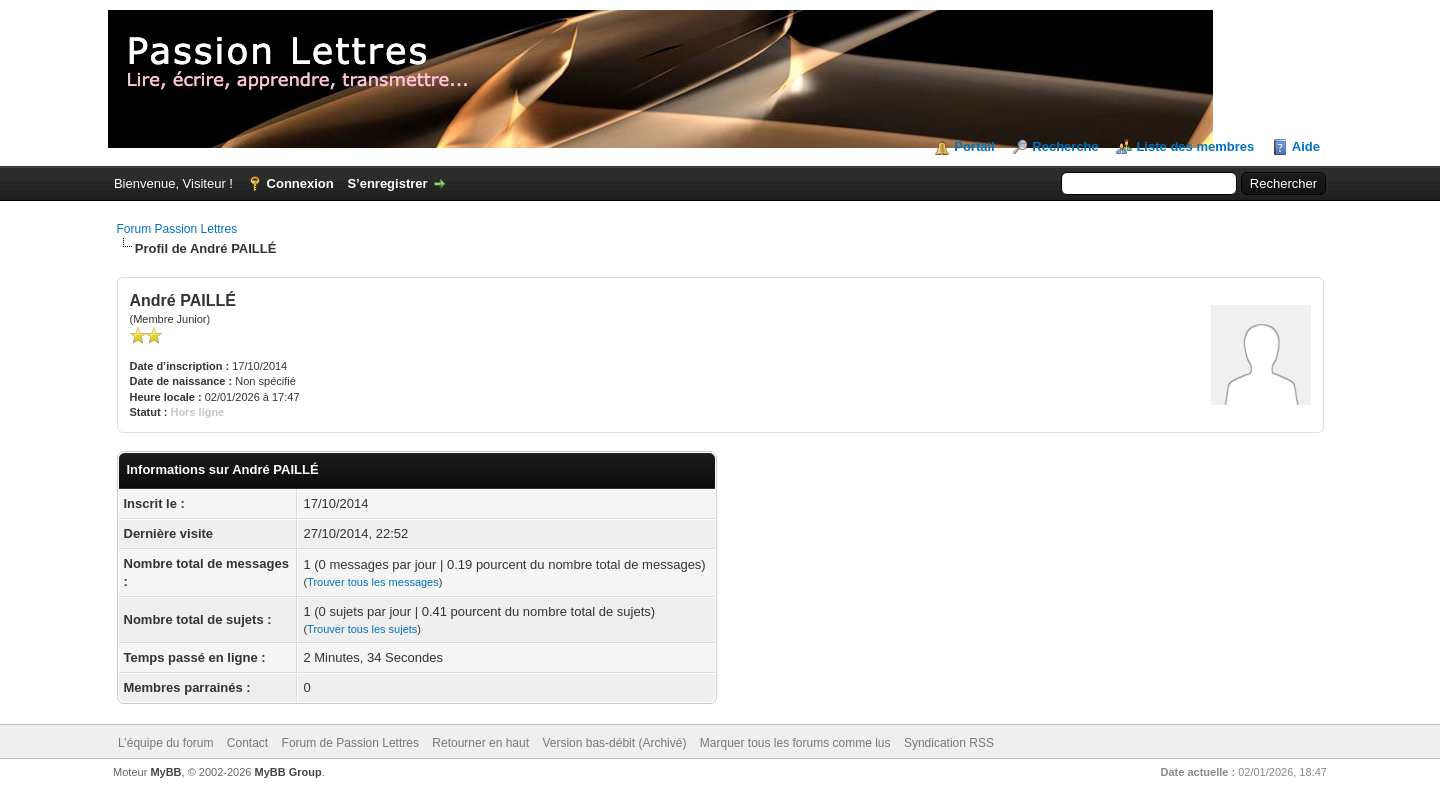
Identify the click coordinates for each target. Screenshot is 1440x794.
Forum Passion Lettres (177, 229)
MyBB (165, 772)
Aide (1306, 146)
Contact (247, 743)
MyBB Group (288, 772)
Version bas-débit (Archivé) (614, 743)
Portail (974, 146)
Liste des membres (1195, 146)
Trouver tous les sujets (362, 629)
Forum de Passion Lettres (350, 743)
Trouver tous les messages (373, 582)
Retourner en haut (480, 743)
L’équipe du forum (165, 743)
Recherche (1065, 146)
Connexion (300, 183)
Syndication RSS (949, 743)
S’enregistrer (387, 183)
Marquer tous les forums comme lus (795, 743)
